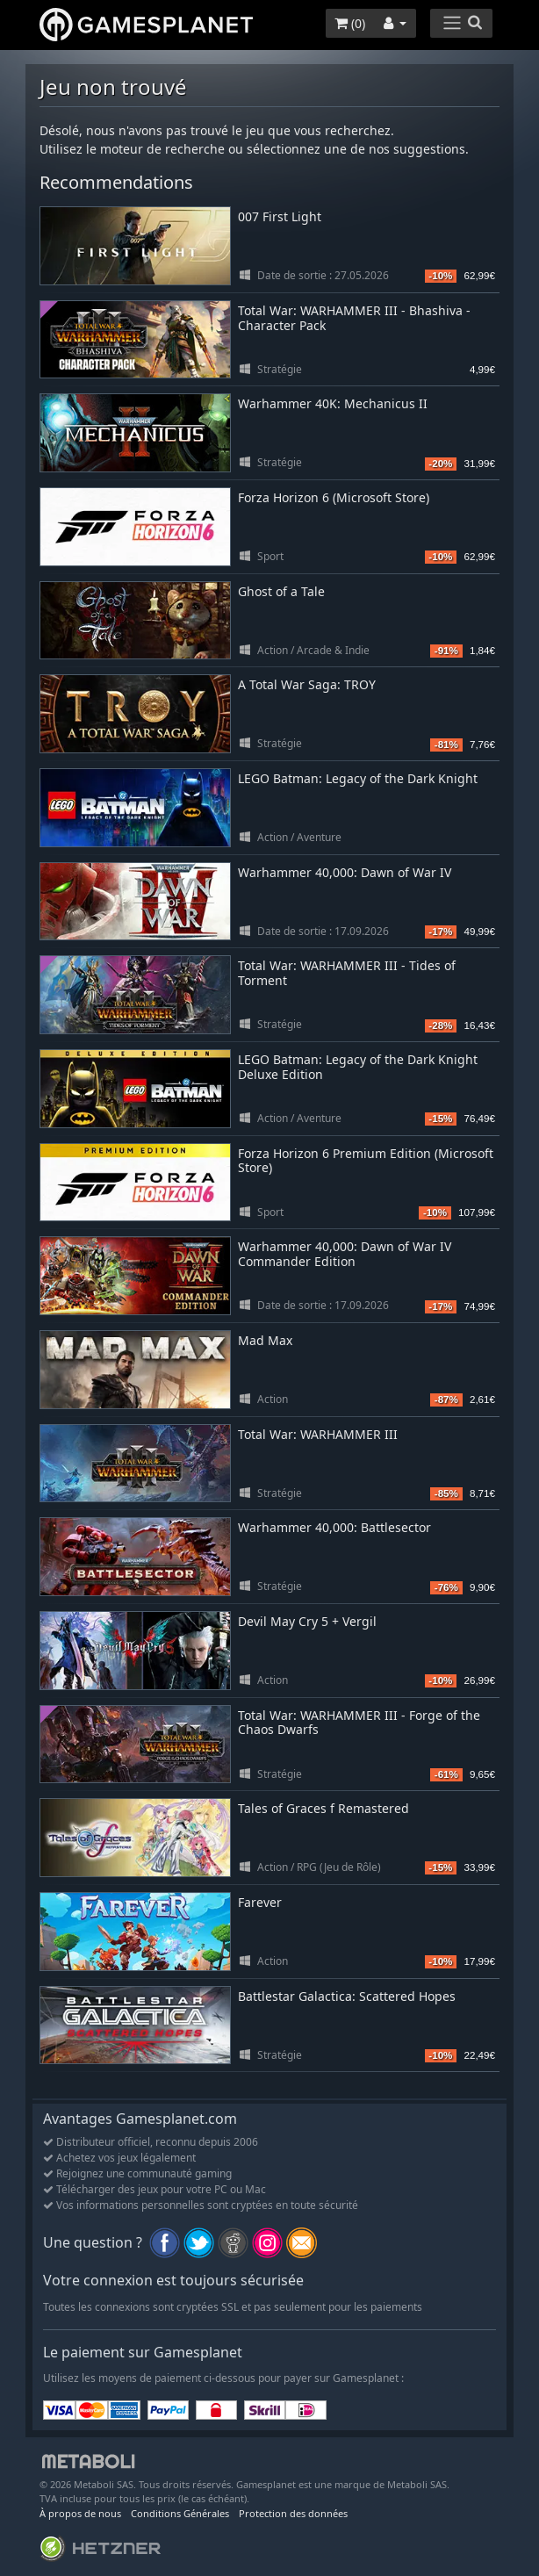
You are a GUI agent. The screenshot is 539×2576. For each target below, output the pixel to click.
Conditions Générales (180, 2513)
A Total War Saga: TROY (307, 684)
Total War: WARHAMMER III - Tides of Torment (347, 973)
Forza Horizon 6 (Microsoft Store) (333, 497)
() (349, 23)
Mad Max (265, 1340)
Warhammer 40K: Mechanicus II (333, 403)
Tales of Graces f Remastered (323, 1808)
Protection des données (293, 2513)
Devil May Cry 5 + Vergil (307, 1621)
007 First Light (279, 216)
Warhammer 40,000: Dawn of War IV (344, 872)
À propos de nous (80, 2513)
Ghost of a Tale (281, 591)
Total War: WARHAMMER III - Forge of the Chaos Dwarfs (359, 1722)
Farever (260, 1902)
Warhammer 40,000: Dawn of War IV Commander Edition (344, 1254)
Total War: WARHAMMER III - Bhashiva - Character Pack (354, 318)
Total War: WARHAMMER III (318, 1434)
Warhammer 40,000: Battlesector (334, 1527)
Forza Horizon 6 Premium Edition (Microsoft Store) (365, 1160)
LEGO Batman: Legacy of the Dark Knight (358, 778)
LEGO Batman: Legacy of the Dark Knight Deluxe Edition (358, 1067)
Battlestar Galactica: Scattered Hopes (347, 1996)
